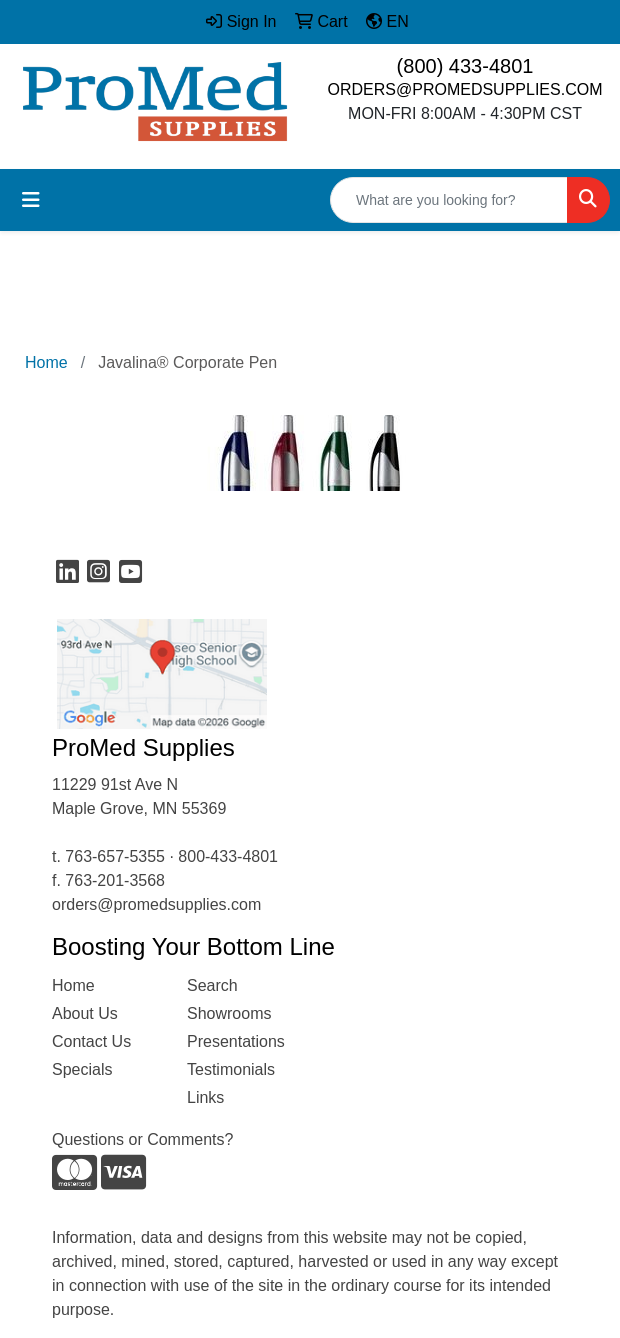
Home (73, 985)
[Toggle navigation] (31, 200)
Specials (82, 1069)
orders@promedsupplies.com (156, 904)
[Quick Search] (449, 200)
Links (205, 1097)
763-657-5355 (115, 856)
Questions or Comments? (142, 1139)
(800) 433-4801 (465, 66)
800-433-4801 (228, 856)
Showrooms (229, 1013)
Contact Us (91, 1041)
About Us (85, 1013)
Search (212, 985)
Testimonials (231, 1069)
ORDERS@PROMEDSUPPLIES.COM (465, 89)
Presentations (236, 1041)
